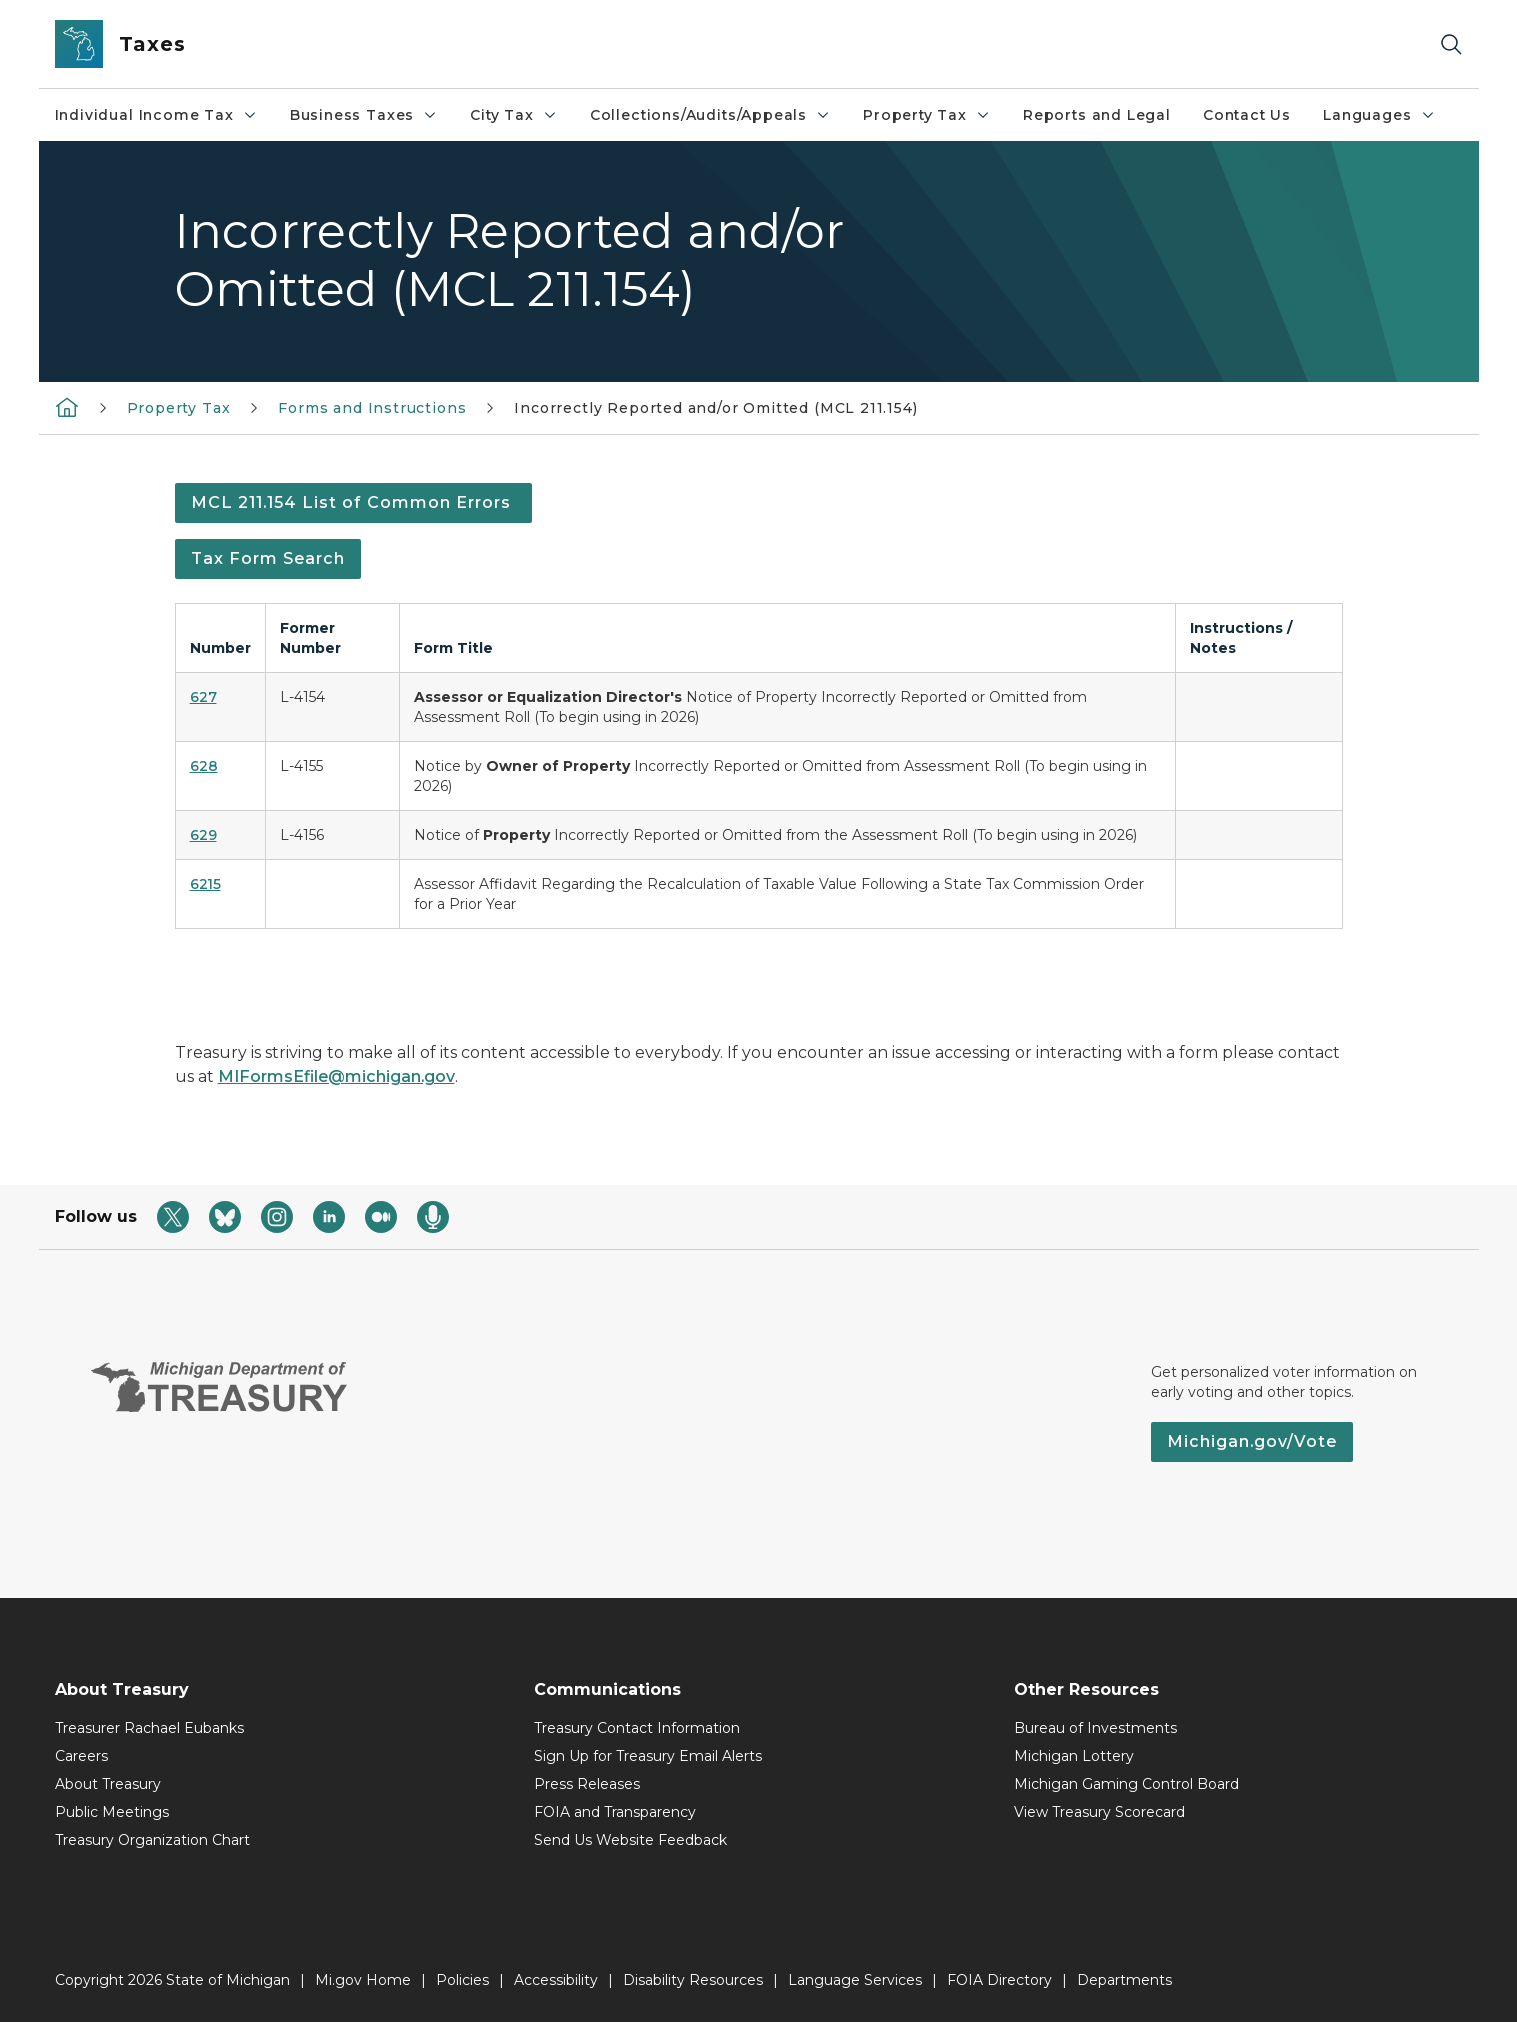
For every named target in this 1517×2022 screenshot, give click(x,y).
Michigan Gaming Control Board (1126, 1784)
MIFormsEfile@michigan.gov (336, 1076)
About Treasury (108, 1784)
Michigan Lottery (1074, 1756)
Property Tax (927, 115)
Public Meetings (112, 1812)
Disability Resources (693, 1980)
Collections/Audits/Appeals (710, 115)
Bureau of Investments (1095, 1728)
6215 (205, 884)
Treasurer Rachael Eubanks (149, 1728)
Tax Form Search (268, 558)
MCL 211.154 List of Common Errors (353, 502)
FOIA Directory (999, 1980)
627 (203, 697)
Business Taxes (364, 115)
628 (204, 766)
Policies (462, 1980)
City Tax (514, 115)
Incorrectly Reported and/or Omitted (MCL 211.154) (715, 408)
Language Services (855, 1980)
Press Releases (587, 1784)
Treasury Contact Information (637, 1728)
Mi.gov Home (363, 1980)
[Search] (1451, 44)
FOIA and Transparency (615, 1812)
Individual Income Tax (156, 115)
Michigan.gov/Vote (1252, 1441)
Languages (1379, 115)
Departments (1124, 1980)
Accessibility (556, 1980)
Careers (81, 1756)
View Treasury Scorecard (1099, 1812)
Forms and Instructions (372, 408)
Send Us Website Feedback (630, 1840)
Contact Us (1247, 115)
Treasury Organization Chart (152, 1840)
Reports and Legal (1097, 115)
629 (203, 835)
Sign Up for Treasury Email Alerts (648, 1756)
